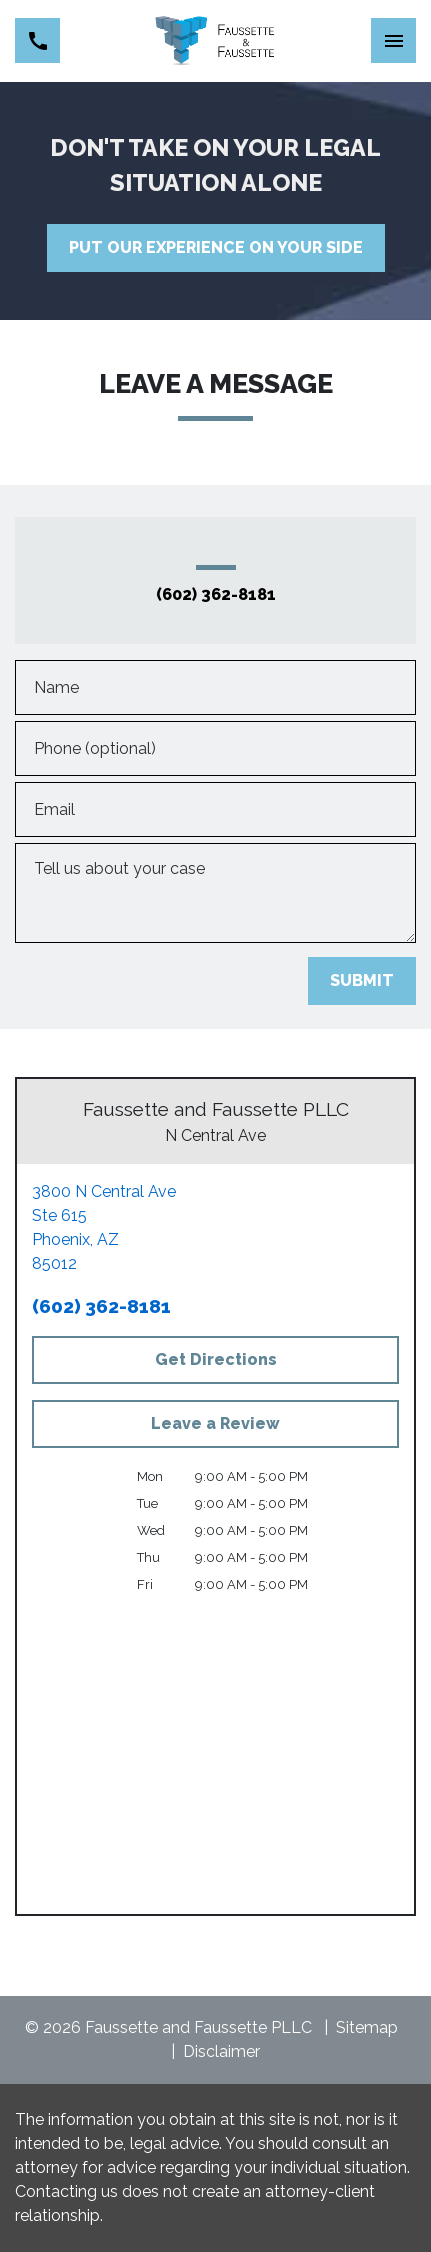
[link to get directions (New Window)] (215, 1228)
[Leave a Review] (215, 1424)
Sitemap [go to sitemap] (367, 2027)
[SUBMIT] (362, 981)
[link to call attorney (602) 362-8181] (37, 40)
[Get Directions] (215, 1360)
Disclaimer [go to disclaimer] (221, 2051)
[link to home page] (215, 41)
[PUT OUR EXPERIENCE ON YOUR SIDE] (216, 248)
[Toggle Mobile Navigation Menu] (393, 40)
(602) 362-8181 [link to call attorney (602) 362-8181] (216, 595)
